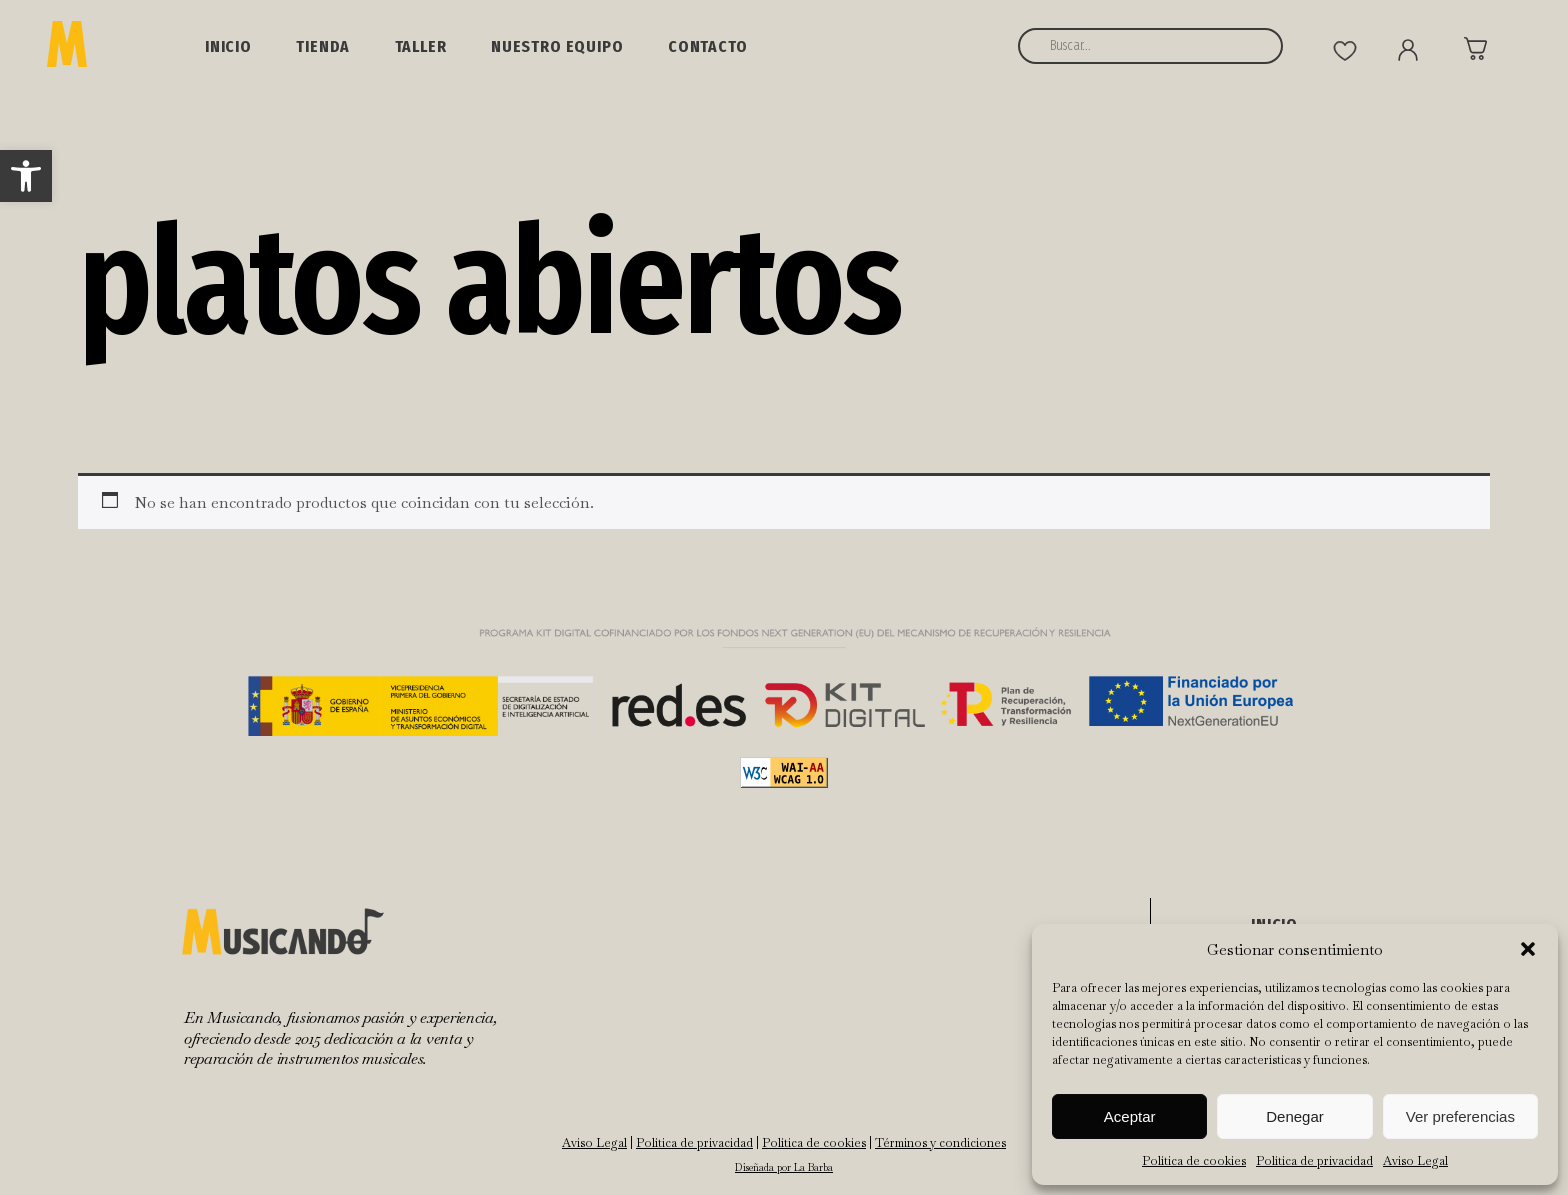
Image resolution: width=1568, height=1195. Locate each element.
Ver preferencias (1460, 1116)
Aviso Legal (1415, 1161)
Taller (421, 46)
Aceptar (1130, 1116)
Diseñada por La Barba (784, 1167)
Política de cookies (1194, 1161)
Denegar (1295, 1116)
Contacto (708, 46)
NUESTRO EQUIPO (557, 46)
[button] (26, 176)
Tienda (323, 46)
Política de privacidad (1314, 1161)
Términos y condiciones (940, 1143)
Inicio (228, 46)
